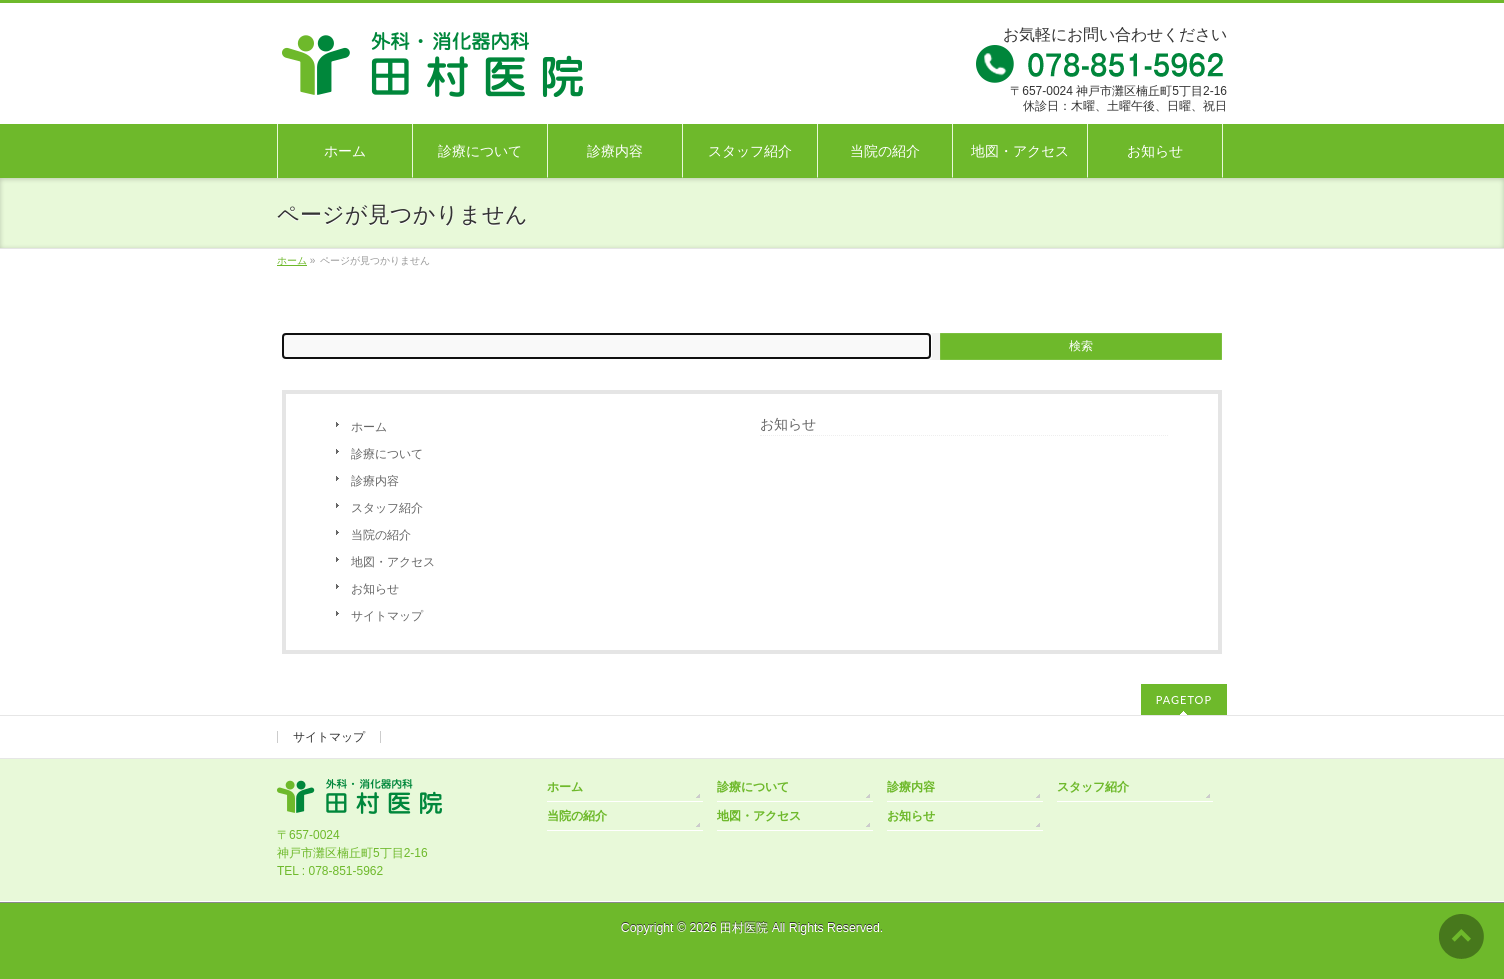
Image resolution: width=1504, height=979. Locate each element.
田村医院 (744, 928)
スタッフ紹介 (387, 508)
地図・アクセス (393, 562)
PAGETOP (1184, 699)
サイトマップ (387, 616)
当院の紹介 (381, 535)
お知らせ (375, 589)
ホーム (369, 427)
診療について (387, 454)
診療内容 (375, 481)
